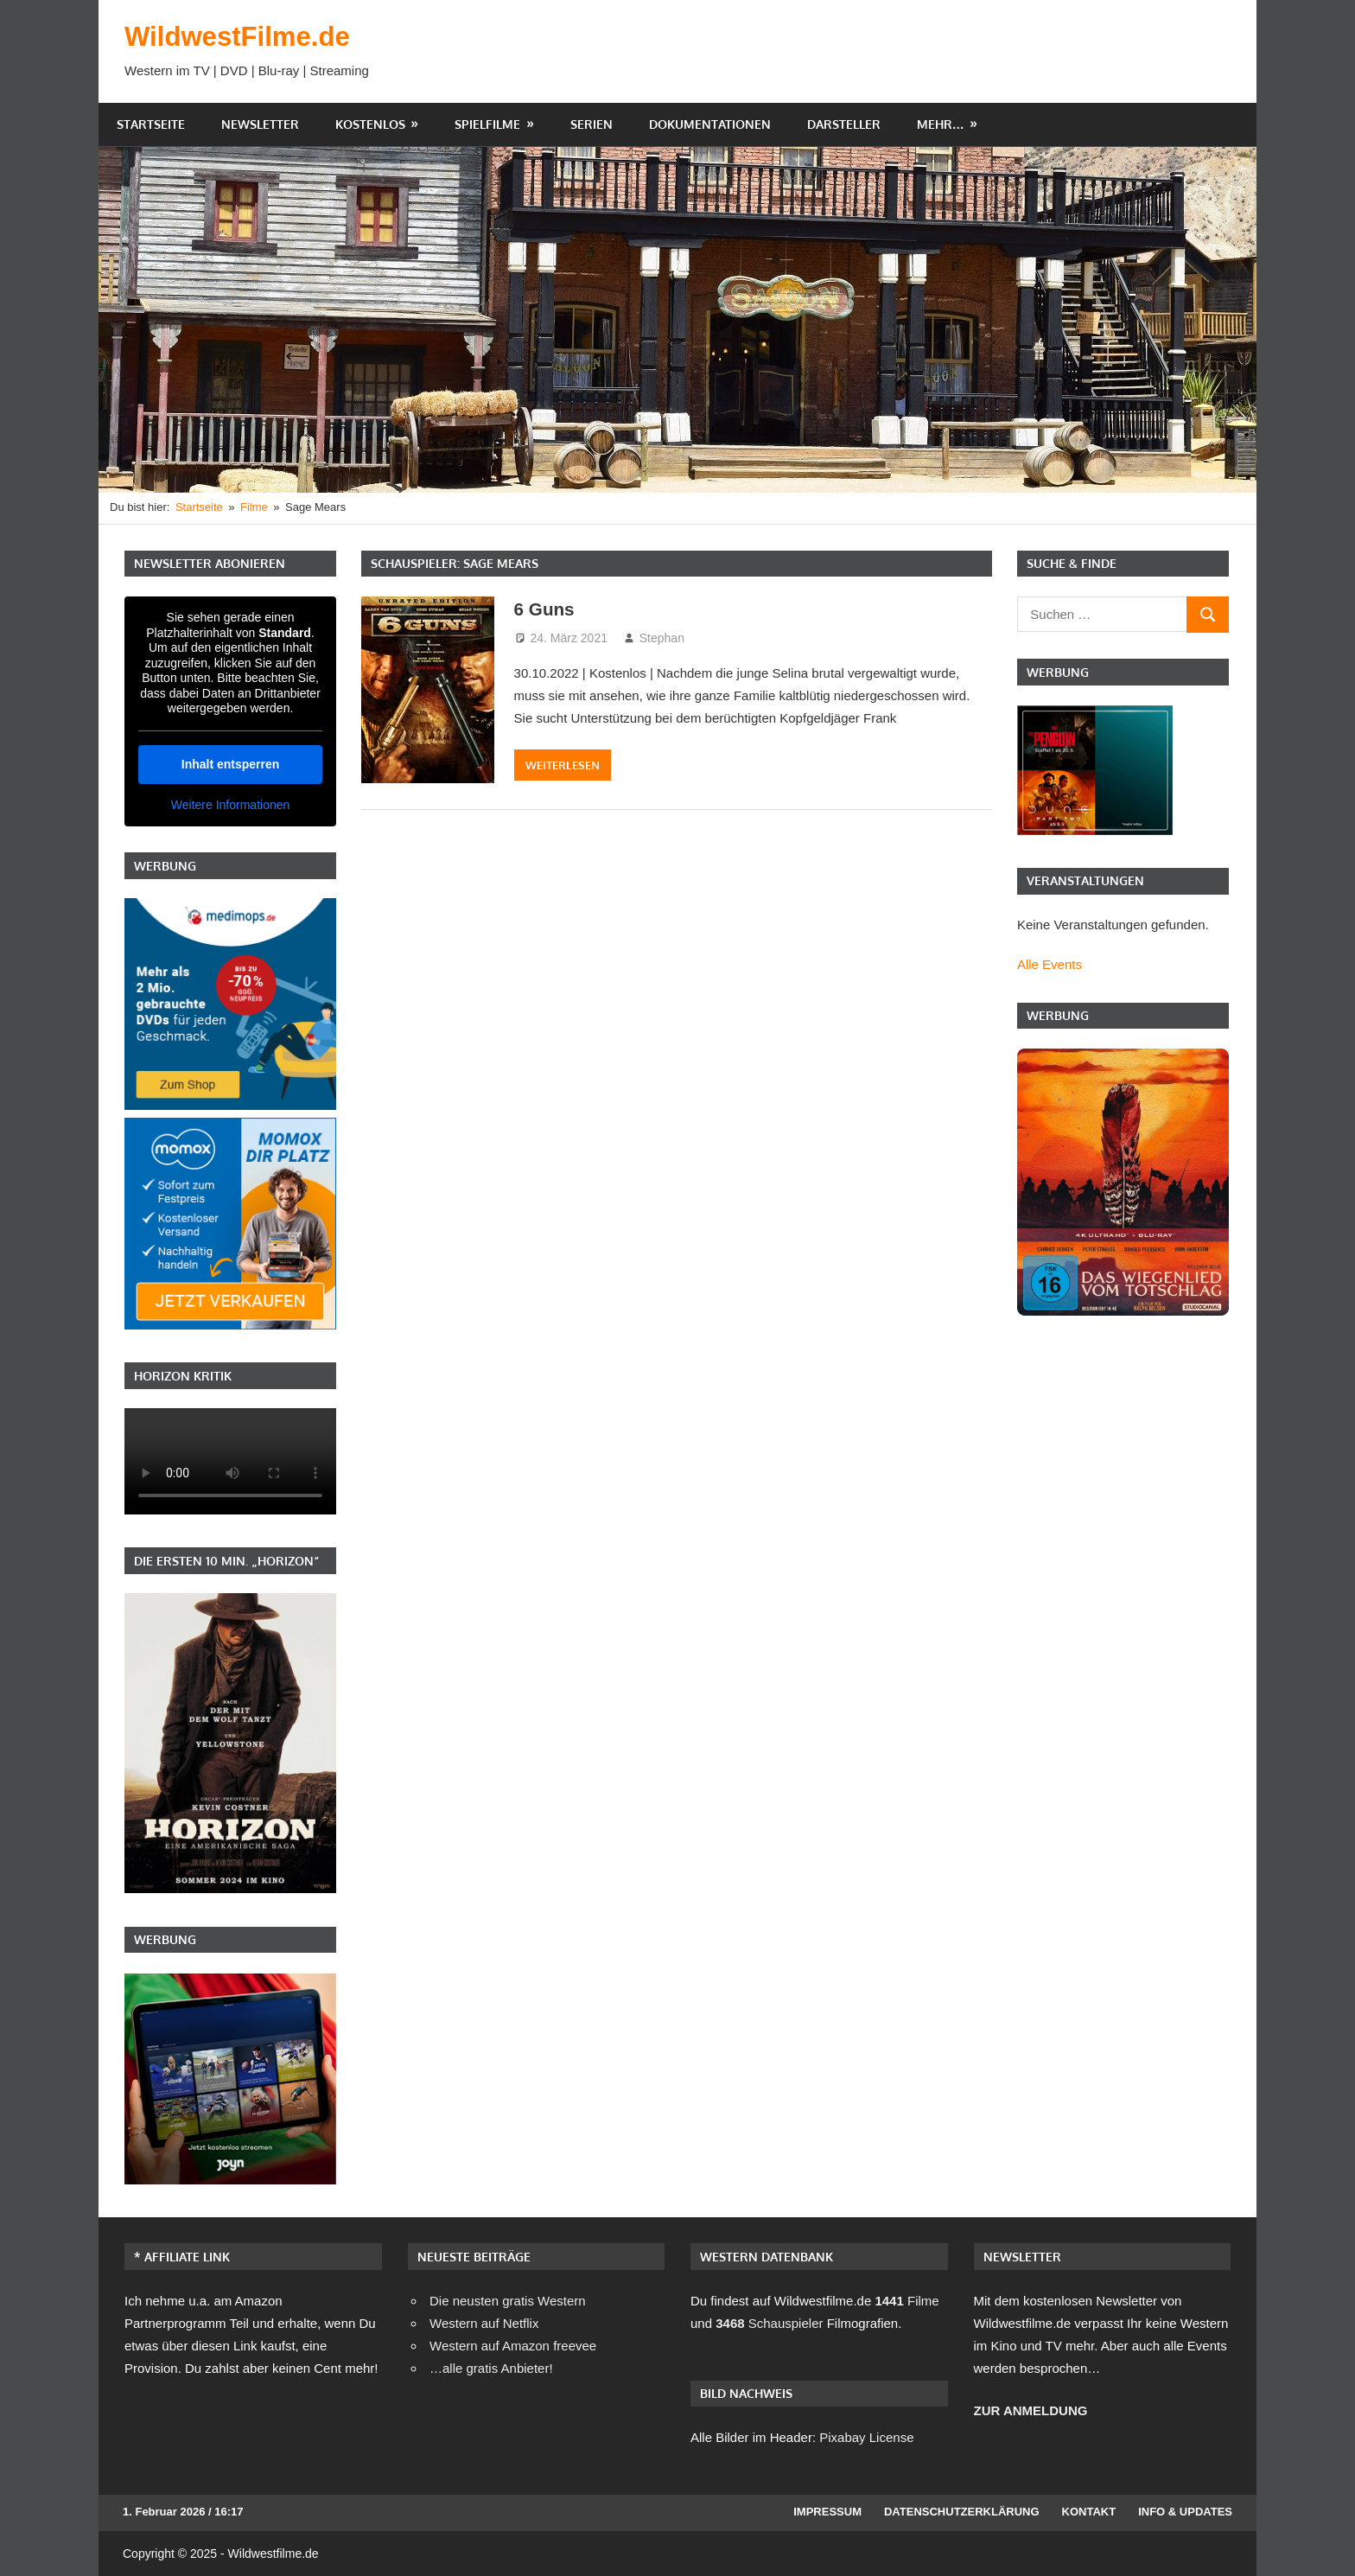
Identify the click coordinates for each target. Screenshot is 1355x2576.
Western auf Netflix (483, 2323)
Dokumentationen (710, 124)
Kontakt (1089, 2511)
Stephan (661, 638)
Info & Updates (1185, 2511)
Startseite (151, 124)
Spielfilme (487, 124)
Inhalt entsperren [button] (230, 763)
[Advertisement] (916, 51)
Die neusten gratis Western (507, 2300)
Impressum (827, 2511)
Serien (591, 124)
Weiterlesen (562, 765)
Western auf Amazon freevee (512, 2345)
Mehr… (940, 124)
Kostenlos (370, 124)
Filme (906, 2300)
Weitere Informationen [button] (230, 804)
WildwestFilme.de (240, 36)
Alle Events (1049, 964)
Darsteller (844, 124)
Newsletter (260, 124)
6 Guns (546, 609)
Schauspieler (769, 2323)
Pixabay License (866, 2437)
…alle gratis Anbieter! (491, 2368)
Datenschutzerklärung (962, 2511)
